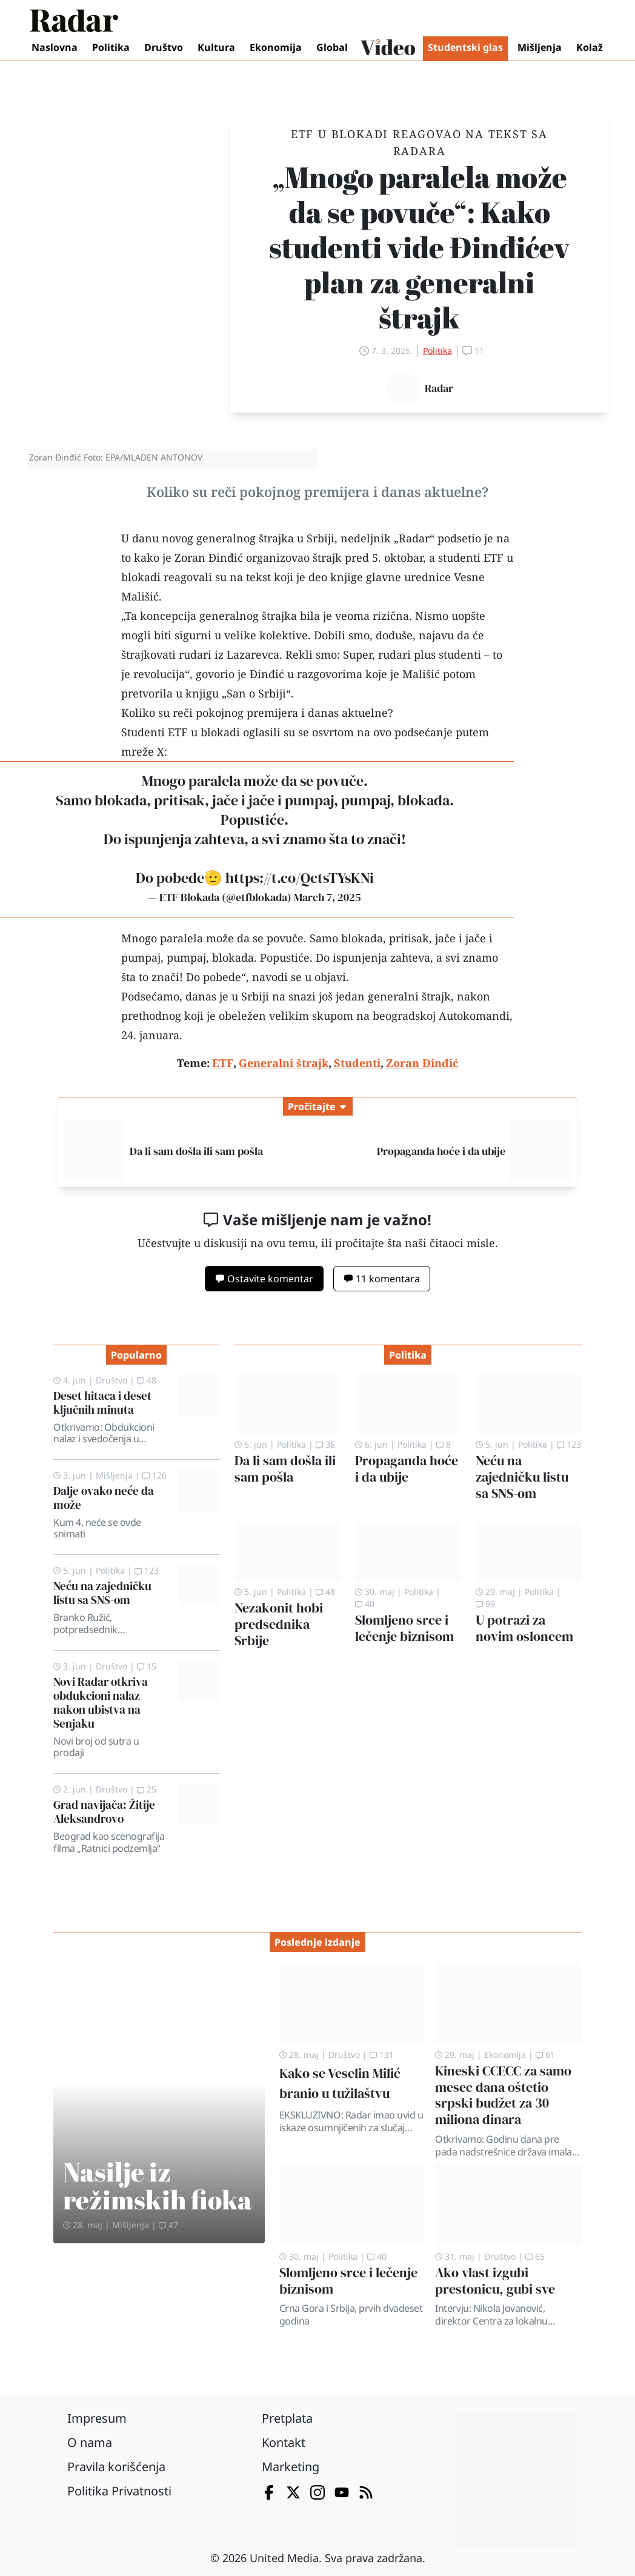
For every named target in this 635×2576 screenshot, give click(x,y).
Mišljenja (539, 47)
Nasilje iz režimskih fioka (157, 2185)
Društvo (163, 47)
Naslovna (55, 47)
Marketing (290, 2466)
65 (535, 2256)
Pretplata (287, 2418)
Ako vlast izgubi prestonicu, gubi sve (495, 2280)
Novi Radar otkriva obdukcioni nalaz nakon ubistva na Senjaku (100, 1702)
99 (485, 1603)
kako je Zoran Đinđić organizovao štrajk (238, 557)
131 (382, 2054)
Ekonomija (276, 47)
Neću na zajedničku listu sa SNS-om (102, 1593)
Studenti (143, 732)
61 (545, 2054)
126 (154, 1475)
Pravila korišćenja (116, 2466)
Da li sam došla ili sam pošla (196, 1151)
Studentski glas (465, 47)
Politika (111, 47)
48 (146, 1380)
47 (168, 2225)
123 (147, 1570)
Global (332, 47)
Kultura (216, 47)
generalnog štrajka (248, 615)
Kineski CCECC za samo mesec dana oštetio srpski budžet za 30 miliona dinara (503, 2095)
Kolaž (589, 47)
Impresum (97, 2418)
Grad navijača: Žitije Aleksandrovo (104, 1811)
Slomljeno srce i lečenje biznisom (404, 1628)
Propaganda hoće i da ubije (441, 1151)
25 (146, 1789)
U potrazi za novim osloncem (524, 1628)
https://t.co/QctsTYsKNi (299, 878)
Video (387, 48)
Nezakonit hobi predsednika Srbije (278, 1624)
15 (146, 1666)
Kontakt (283, 2442)
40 (364, 1603)
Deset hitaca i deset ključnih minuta (102, 1402)
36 (325, 1444)
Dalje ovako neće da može (103, 1498)
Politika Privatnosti (119, 2491)
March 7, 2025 (327, 897)
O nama (89, 2442)
